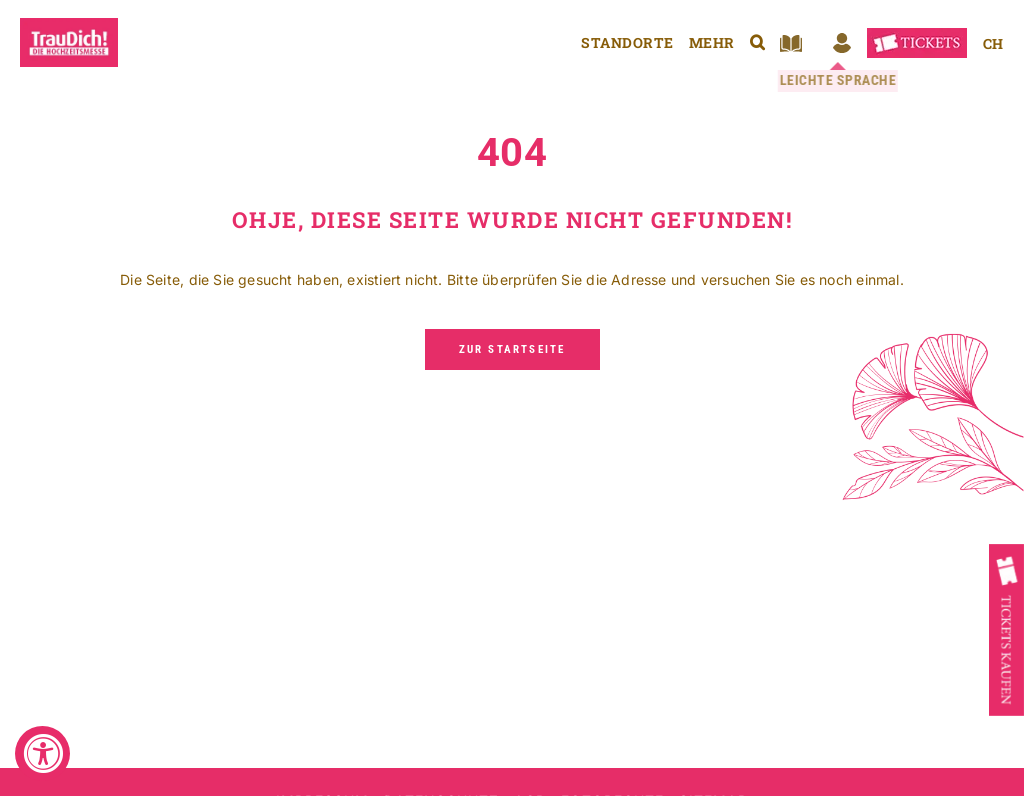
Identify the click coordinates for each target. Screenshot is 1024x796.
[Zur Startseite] (512, 349)
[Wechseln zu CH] (993, 43)
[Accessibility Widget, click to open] (42, 753)
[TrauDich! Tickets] (917, 34)
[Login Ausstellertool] (842, 43)
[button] (757, 42)
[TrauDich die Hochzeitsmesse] (69, 24)
